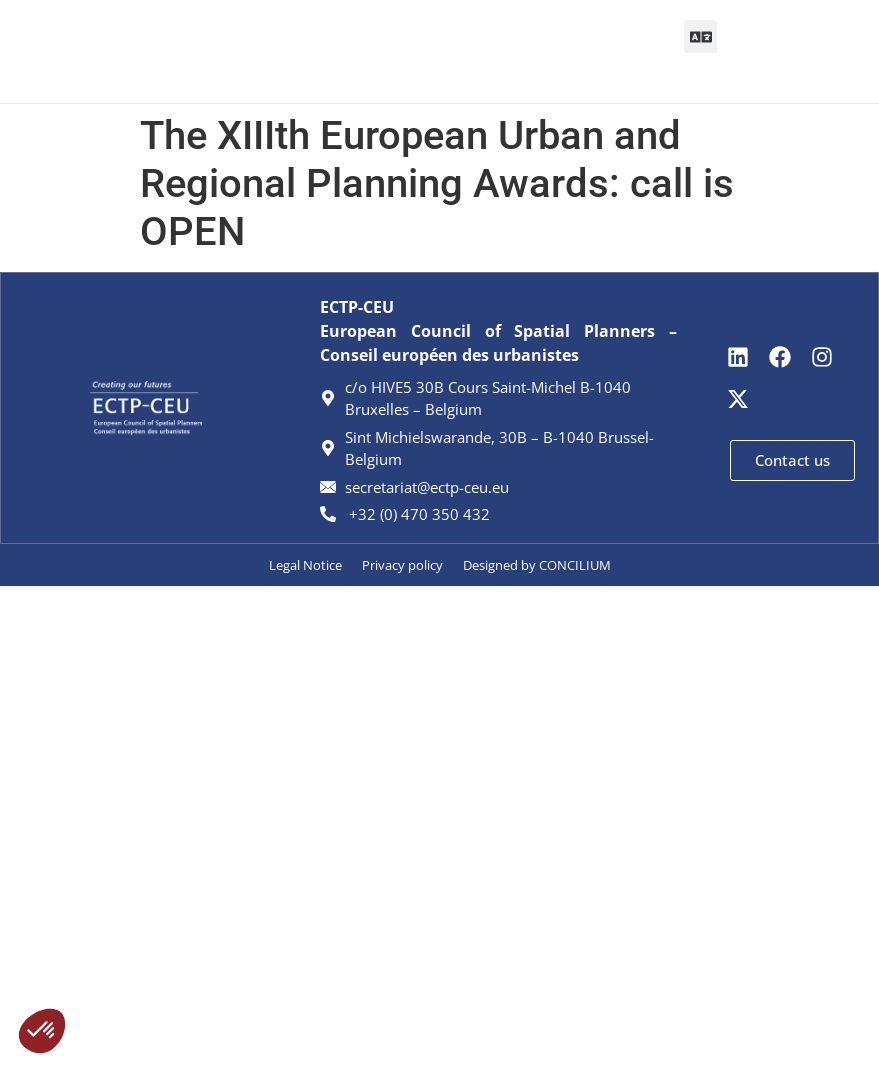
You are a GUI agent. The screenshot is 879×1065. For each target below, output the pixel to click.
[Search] (782, 51)
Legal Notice (305, 565)
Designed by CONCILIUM (537, 565)
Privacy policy (402, 565)
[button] (414, 51)
